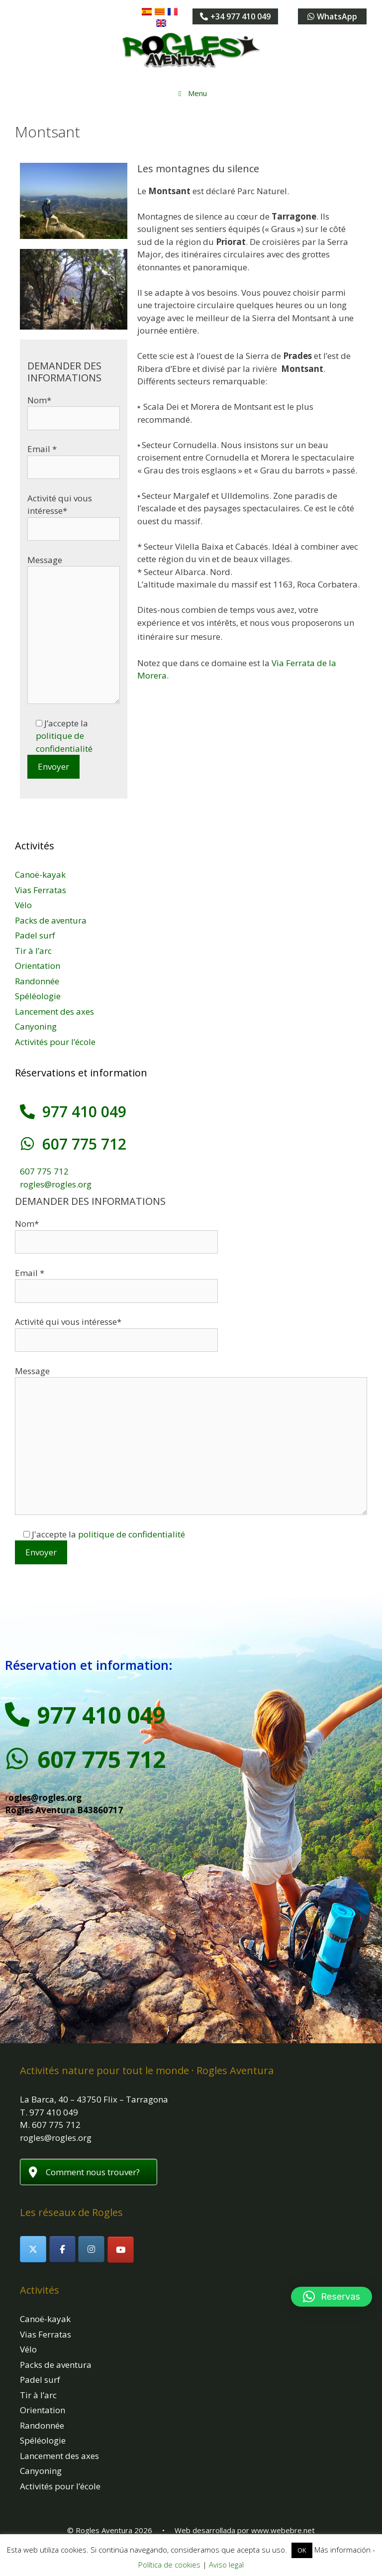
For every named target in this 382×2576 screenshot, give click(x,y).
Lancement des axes (54, 1011)
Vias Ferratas (40, 890)
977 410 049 (84, 1111)
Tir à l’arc (33, 950)
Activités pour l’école (55, 1042)
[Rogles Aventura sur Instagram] (91, 2249)
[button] (331, 2297)
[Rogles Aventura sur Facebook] (62, 2249)
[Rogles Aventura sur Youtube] (120, 2249)
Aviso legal (226, 2565)
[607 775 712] (27, 1144)
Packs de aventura (51, 920)
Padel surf (35, 935)
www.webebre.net (283, 2530)
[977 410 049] (27, 1111)
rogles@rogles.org (56, 1184)
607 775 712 (84, 1144)
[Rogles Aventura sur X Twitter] (33, 2249)
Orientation (37, 965)
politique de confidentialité (131, 1534)
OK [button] (301, 2550)
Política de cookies (169, 2565)
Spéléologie (38, 996)
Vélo (23, 905)
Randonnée (37, 981)
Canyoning (36, 1026)
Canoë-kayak (40, 874)
